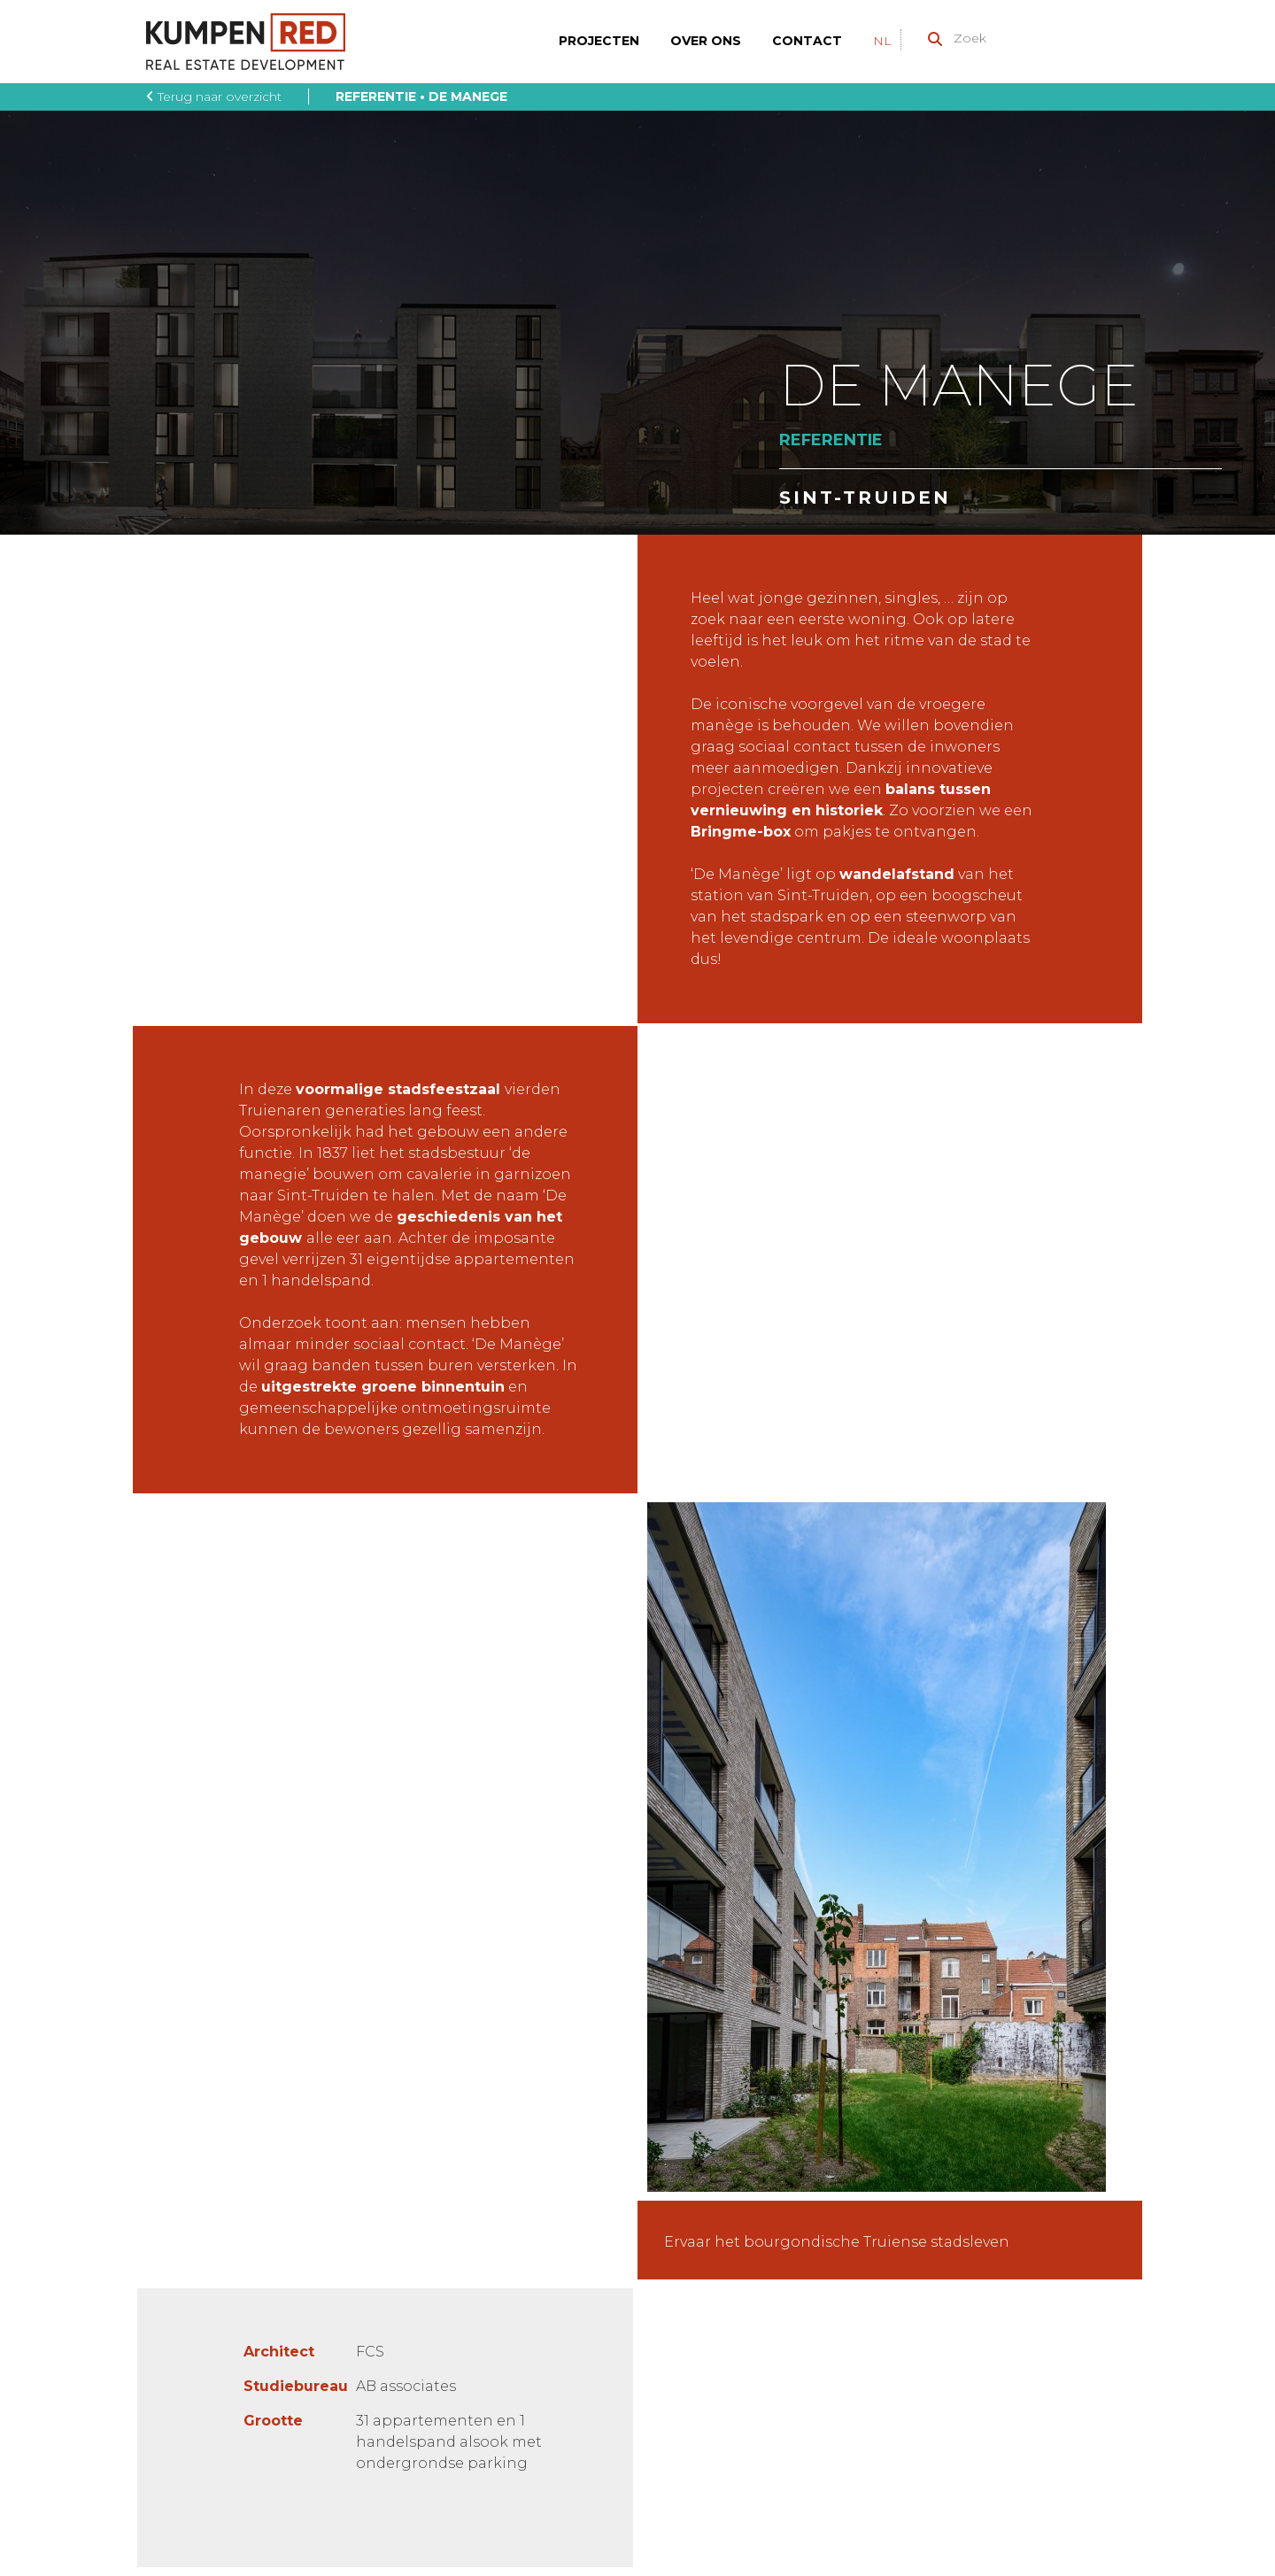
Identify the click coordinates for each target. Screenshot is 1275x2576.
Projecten (599, 41)
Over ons (705, 41)
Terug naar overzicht (214, 96)
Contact (807, 41)
